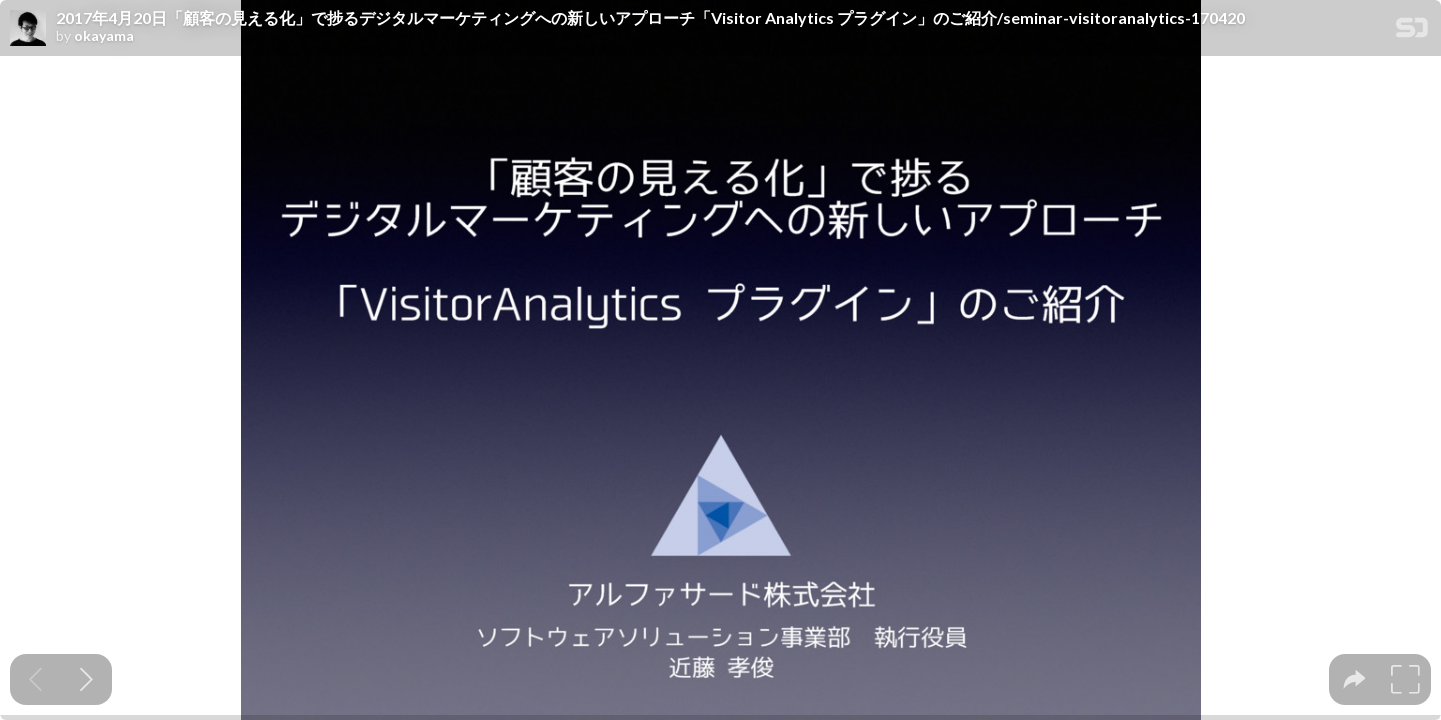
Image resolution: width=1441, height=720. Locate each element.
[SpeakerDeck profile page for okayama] (28, 29)
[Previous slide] (35, 679)
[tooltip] (1354, 679)
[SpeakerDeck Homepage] (1412, 31)
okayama (104, 36)
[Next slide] (86, 679)
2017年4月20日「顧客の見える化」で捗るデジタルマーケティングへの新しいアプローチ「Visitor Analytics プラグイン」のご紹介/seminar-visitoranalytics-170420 (650, 18)
